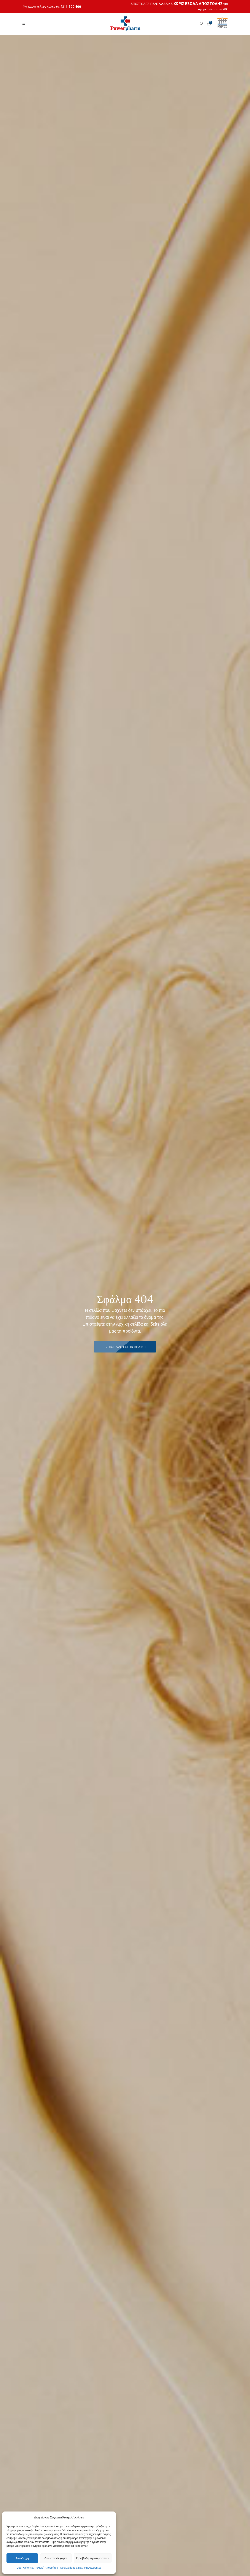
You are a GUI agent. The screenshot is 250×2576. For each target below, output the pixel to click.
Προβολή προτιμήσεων (92, 2558)
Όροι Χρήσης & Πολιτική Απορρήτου (37, 2567)
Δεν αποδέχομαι (55, 2558)
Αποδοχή (22, 2558)
